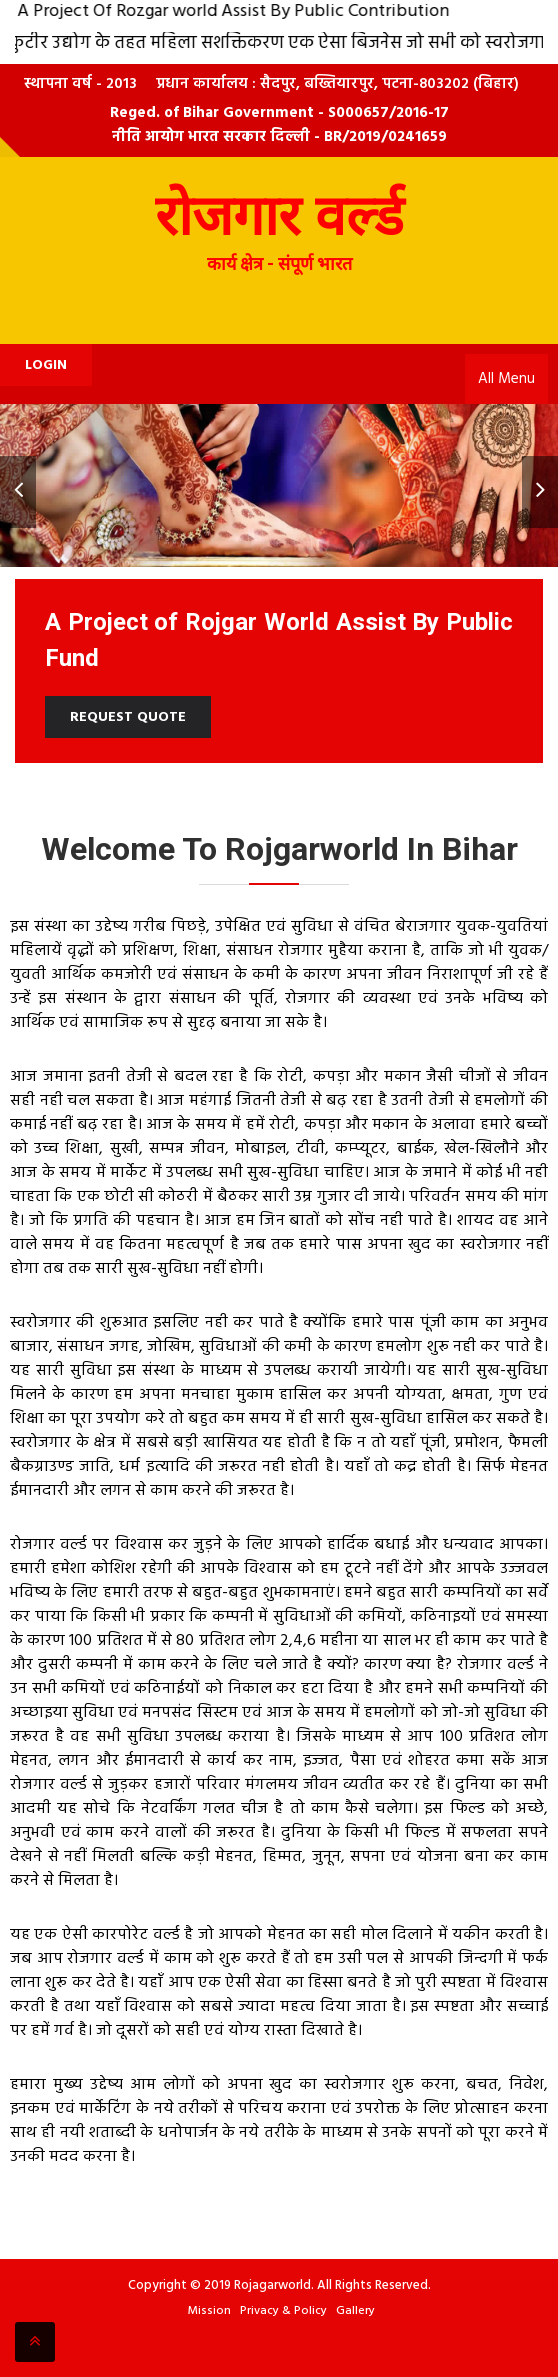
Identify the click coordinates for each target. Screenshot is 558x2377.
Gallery (355, 2311)
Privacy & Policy (283, 2311)
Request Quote (128, 717)
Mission (209, 2311)
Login (46, 365)
